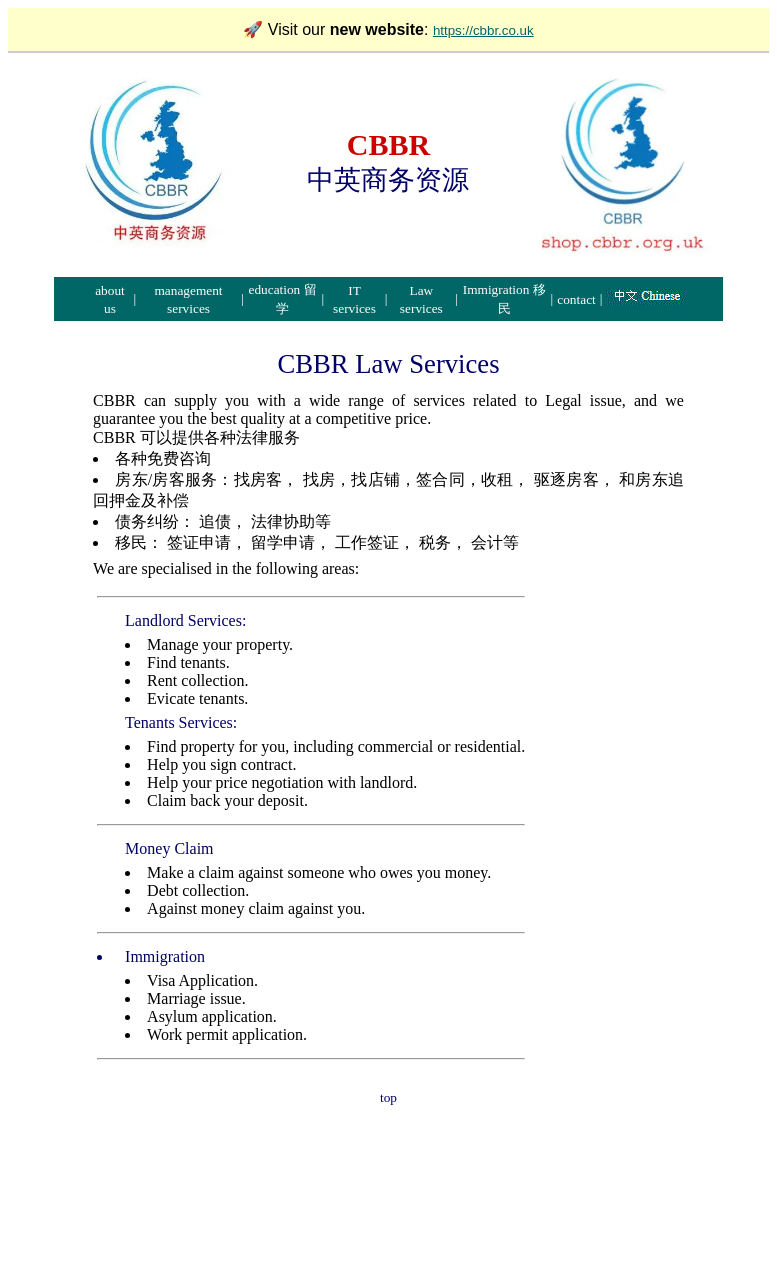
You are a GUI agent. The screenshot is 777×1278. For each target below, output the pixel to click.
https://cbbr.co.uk (483, 30)
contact (576, 299)
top (388, 1097)
